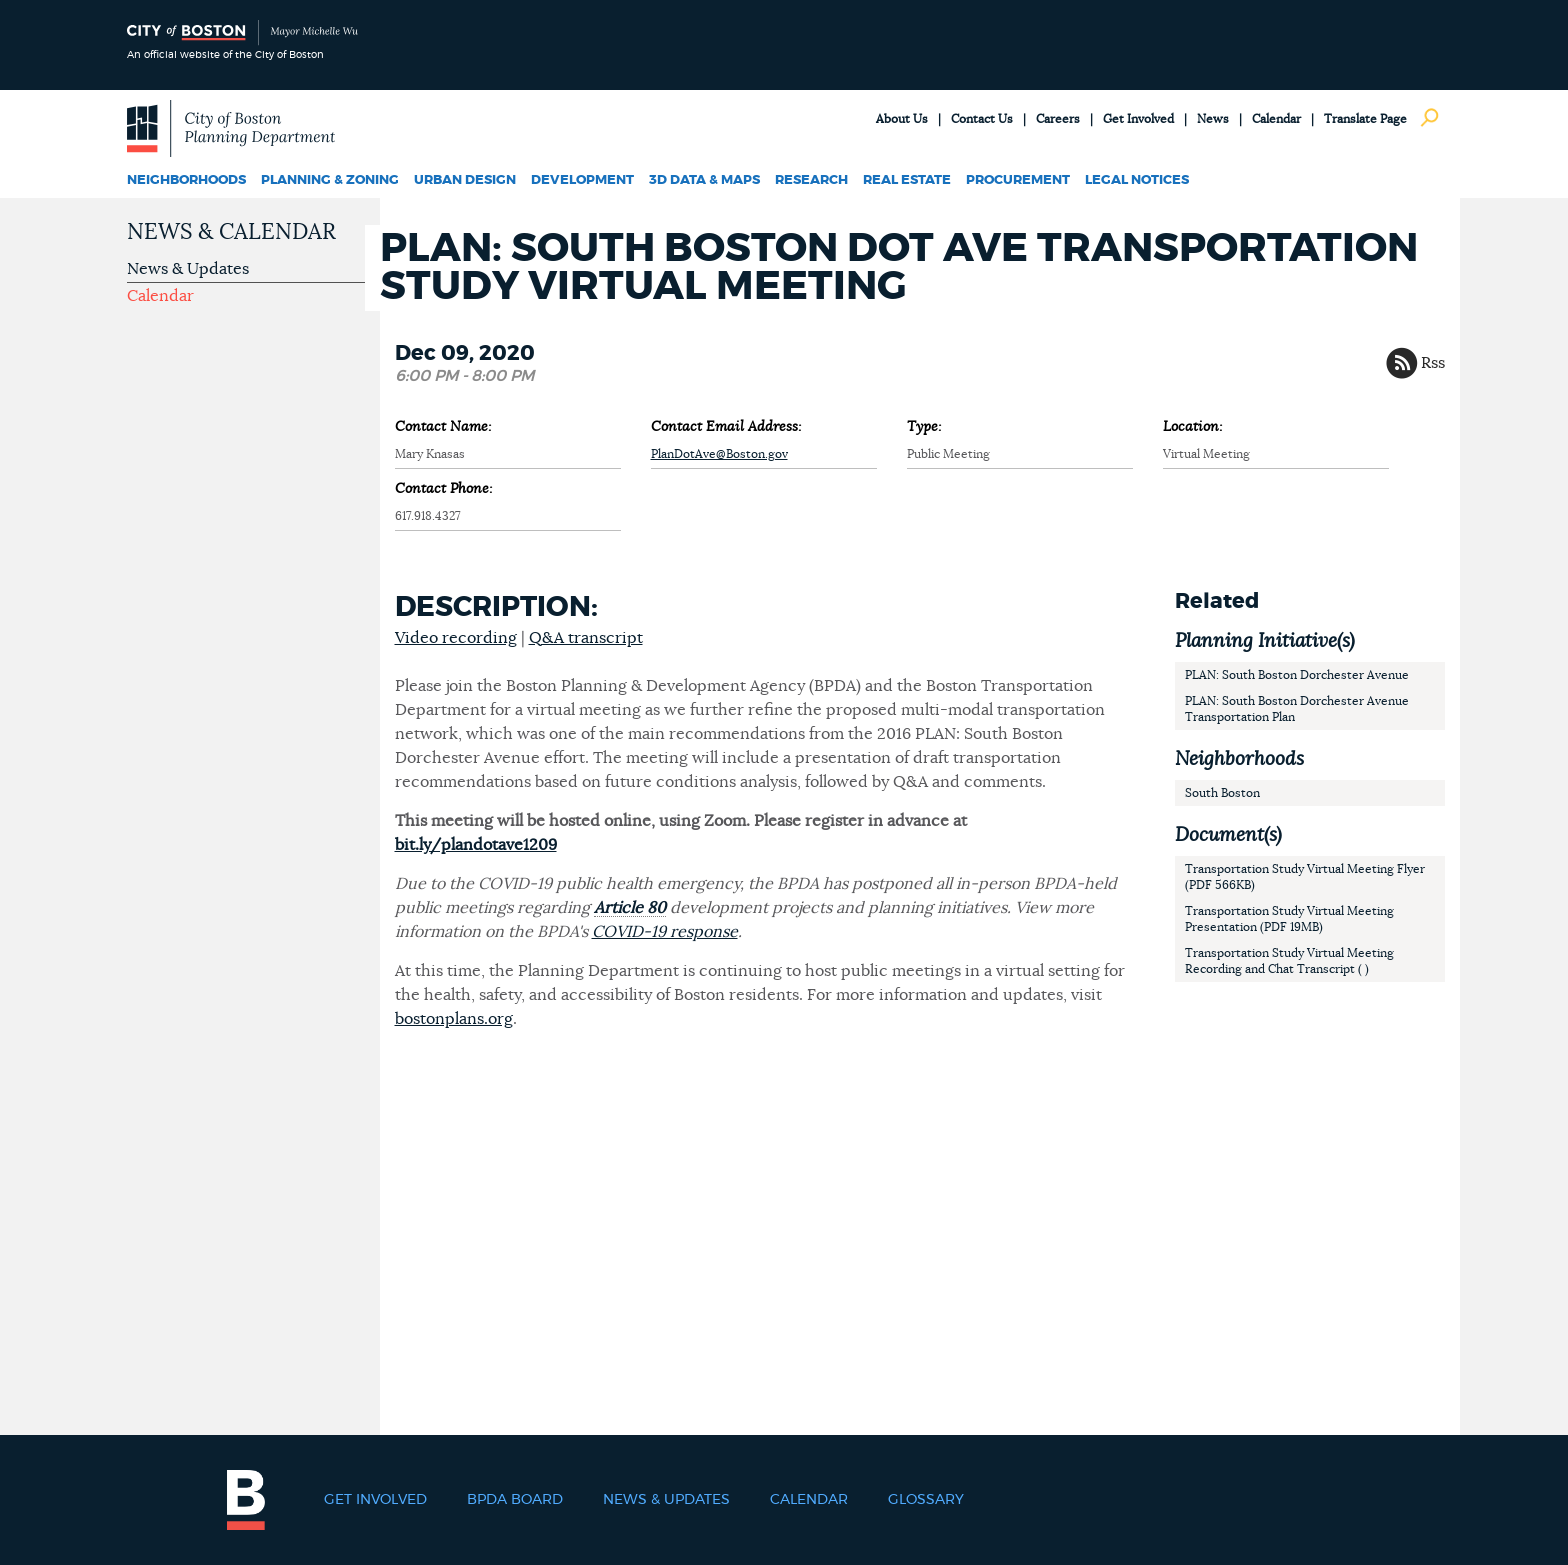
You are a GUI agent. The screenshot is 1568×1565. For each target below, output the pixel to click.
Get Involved (1138, 119)
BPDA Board (515, 1500)
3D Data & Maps (704, 180)
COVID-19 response (665, 932)
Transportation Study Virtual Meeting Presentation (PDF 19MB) (1289, 919)
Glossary (926, 1500)
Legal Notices (1137, 180)
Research (811, 180)
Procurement (1018, 180)
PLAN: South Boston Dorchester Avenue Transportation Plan (1297, 709)
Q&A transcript (586, 638)
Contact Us (982, 119)
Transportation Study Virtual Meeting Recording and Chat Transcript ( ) (1289, 961)
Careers (1058, 119)
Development (582, 180)
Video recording (456, 638)
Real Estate (907, 180)
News (1213, 119)
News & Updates (188, 269)
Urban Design (465, 180)
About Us (902, 119)
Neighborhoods (186, 180)
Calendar (1276, 119)
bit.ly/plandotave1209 (476, 845)
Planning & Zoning (330, 180)
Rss (1433, 363)
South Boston (1222, 793)
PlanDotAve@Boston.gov (719, 454)
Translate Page (1365, 119)
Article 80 (630, 908)
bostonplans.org (454, 1019)
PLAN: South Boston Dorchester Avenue (1297, 675)
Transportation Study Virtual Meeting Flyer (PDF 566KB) (1305, 877)
